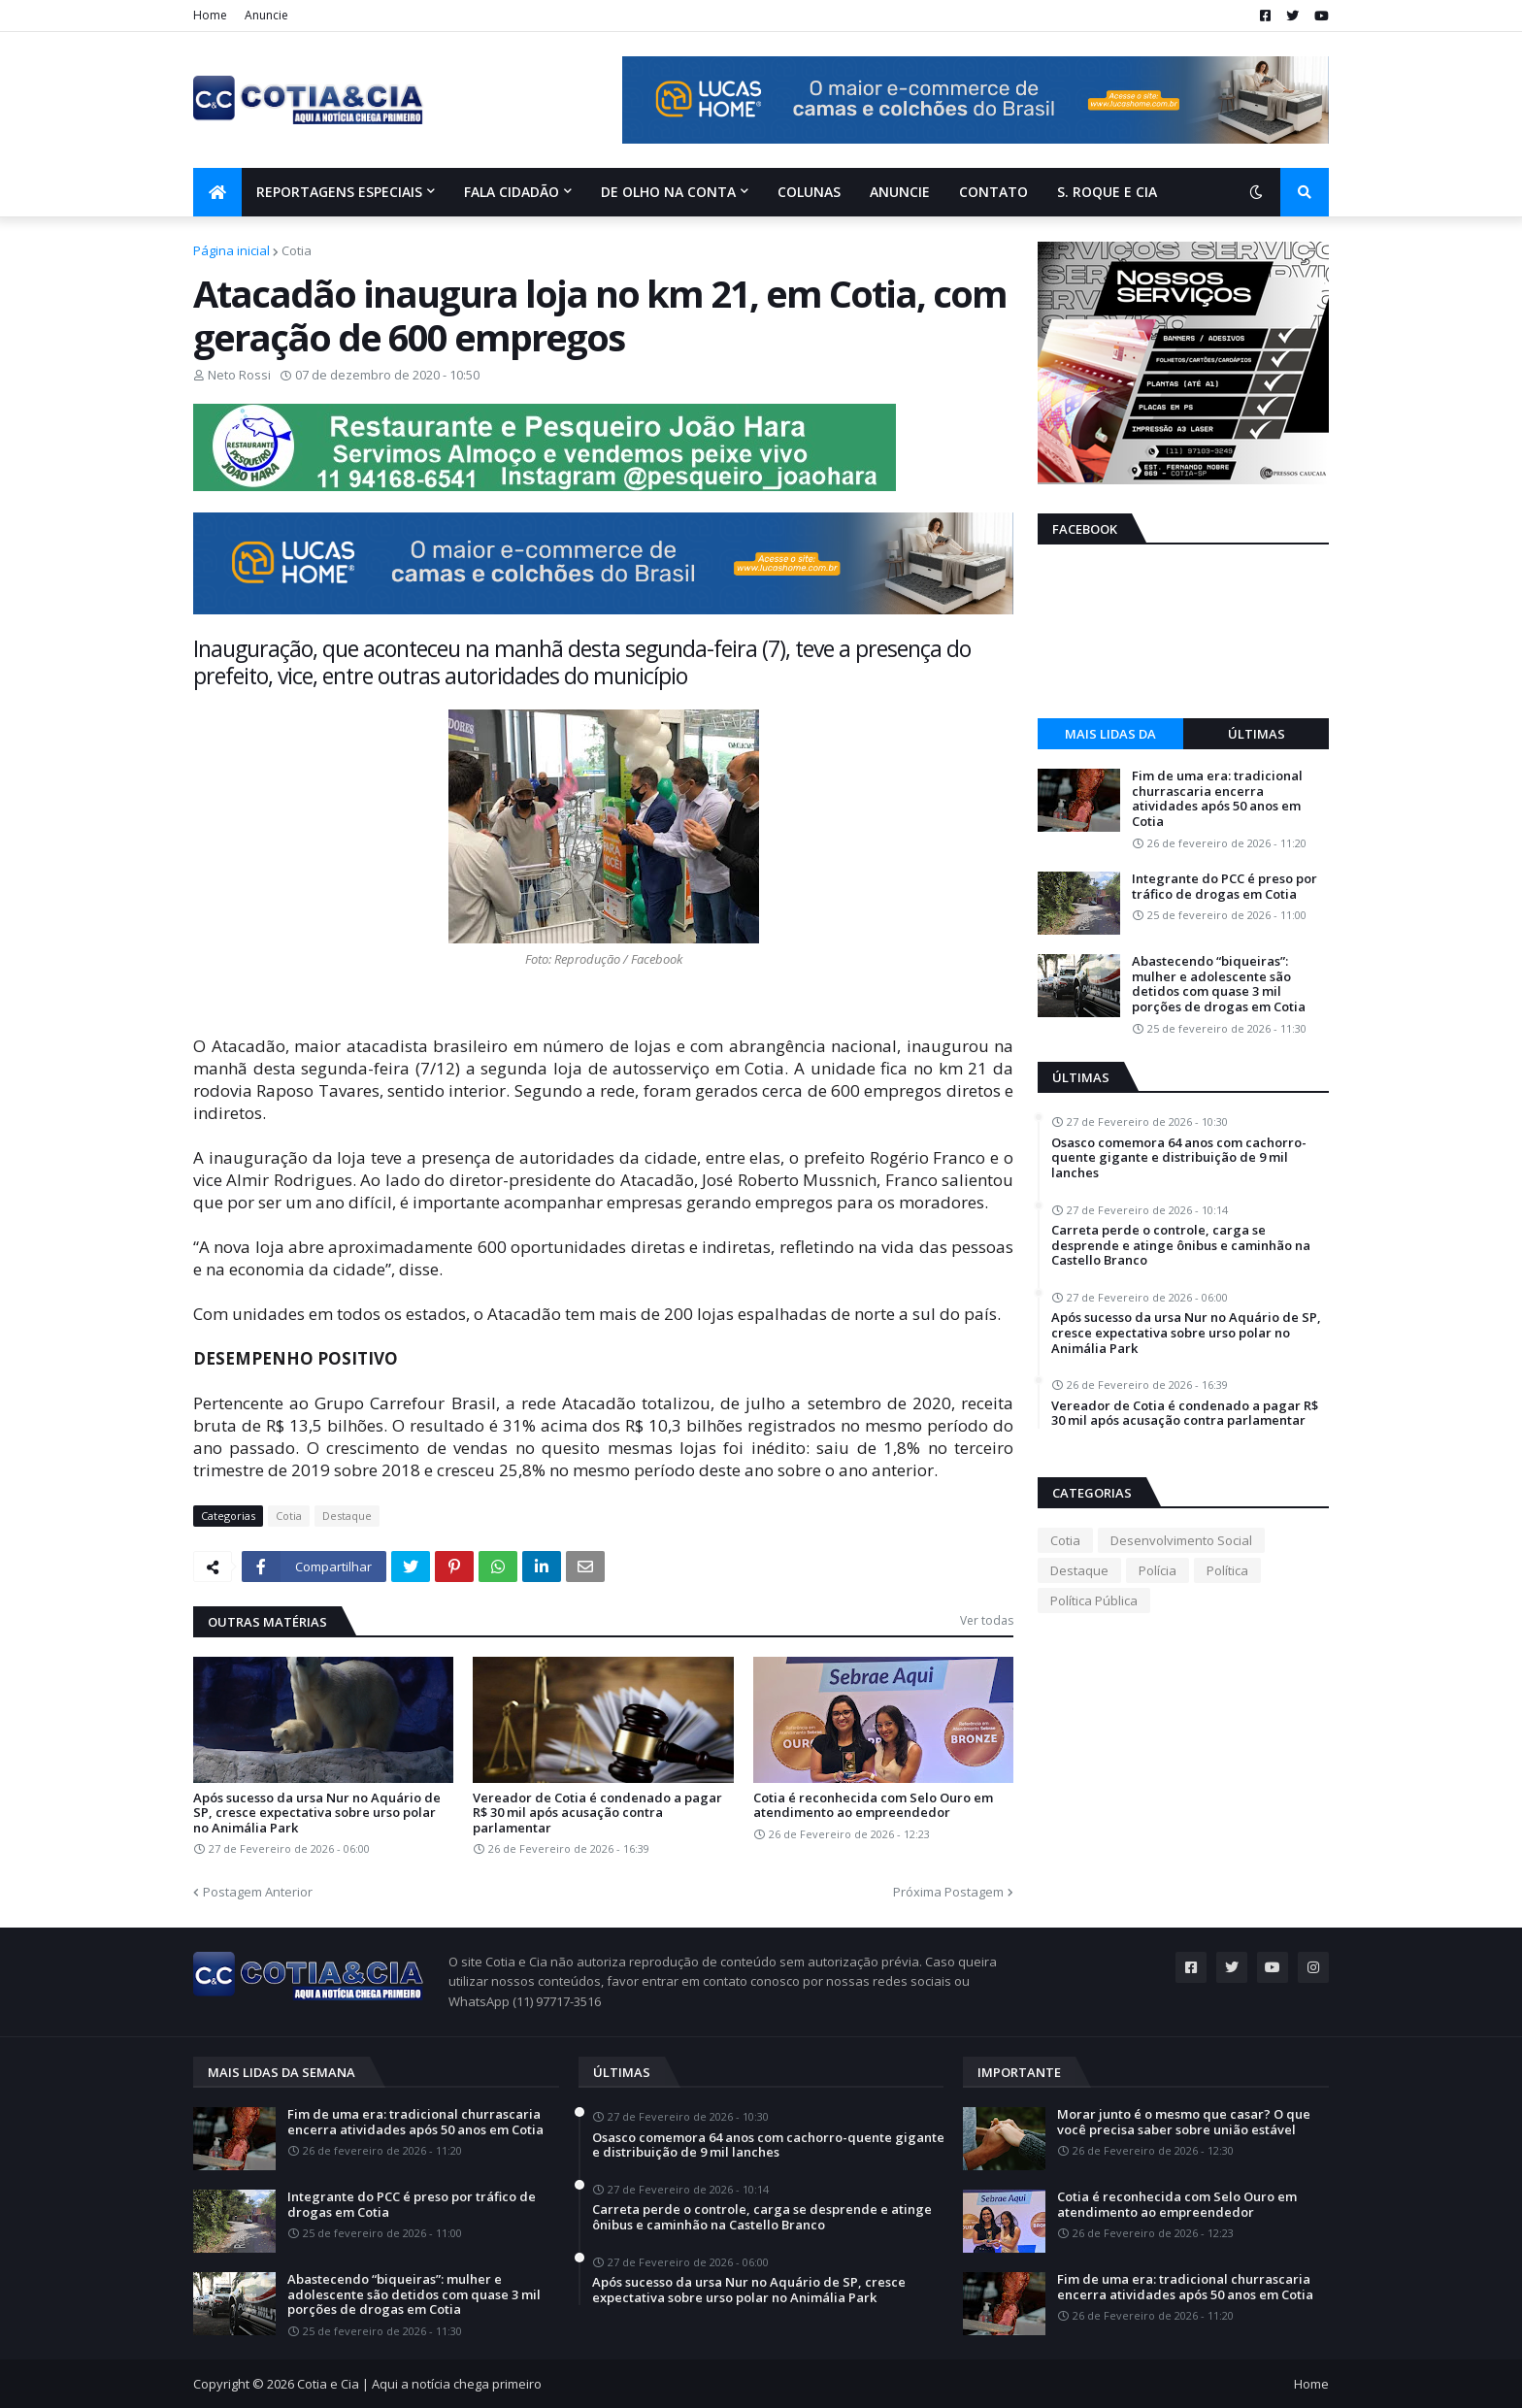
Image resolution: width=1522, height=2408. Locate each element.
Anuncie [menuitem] (900, 191)
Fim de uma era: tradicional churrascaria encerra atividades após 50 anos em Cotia (1217, 799)
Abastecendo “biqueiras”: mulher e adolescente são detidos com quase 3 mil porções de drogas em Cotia (1219, 984)
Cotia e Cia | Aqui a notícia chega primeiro (419, 2383)
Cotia (296, 250)
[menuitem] (217, 192)
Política (1227, 1570)
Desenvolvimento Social (1181, 1540)
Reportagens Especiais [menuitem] (339, 191)
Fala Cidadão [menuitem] (511, 191)
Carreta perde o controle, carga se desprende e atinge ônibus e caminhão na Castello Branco (1180, 1246)
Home (210, 15)
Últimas (1256, 733)
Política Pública (1094, 1600)
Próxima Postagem (948, 1891)
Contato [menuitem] (993, 191)
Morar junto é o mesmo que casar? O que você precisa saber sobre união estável (1183, 2122)
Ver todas (986, 1620)
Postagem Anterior (258, 1891)
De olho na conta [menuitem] (668, 191)
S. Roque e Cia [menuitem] (1107, 191)
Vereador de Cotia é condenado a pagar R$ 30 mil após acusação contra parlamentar (597, 1813)
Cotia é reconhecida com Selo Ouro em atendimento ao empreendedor (873, 1806)
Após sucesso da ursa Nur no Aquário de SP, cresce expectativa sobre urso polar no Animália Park (317, 1813)
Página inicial (231, 250)
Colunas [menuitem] (809, 191)
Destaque (347, 1515)
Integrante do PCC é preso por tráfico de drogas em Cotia (1224, 887)
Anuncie (266, 15)
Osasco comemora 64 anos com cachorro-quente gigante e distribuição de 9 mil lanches (1179, 1158)
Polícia (1157, 1570)
